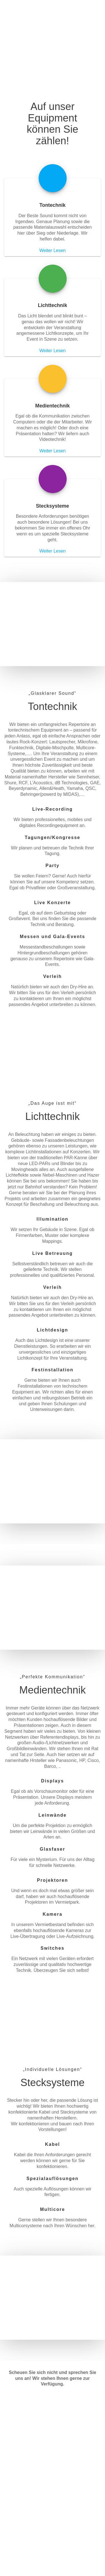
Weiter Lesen (52, 250)
